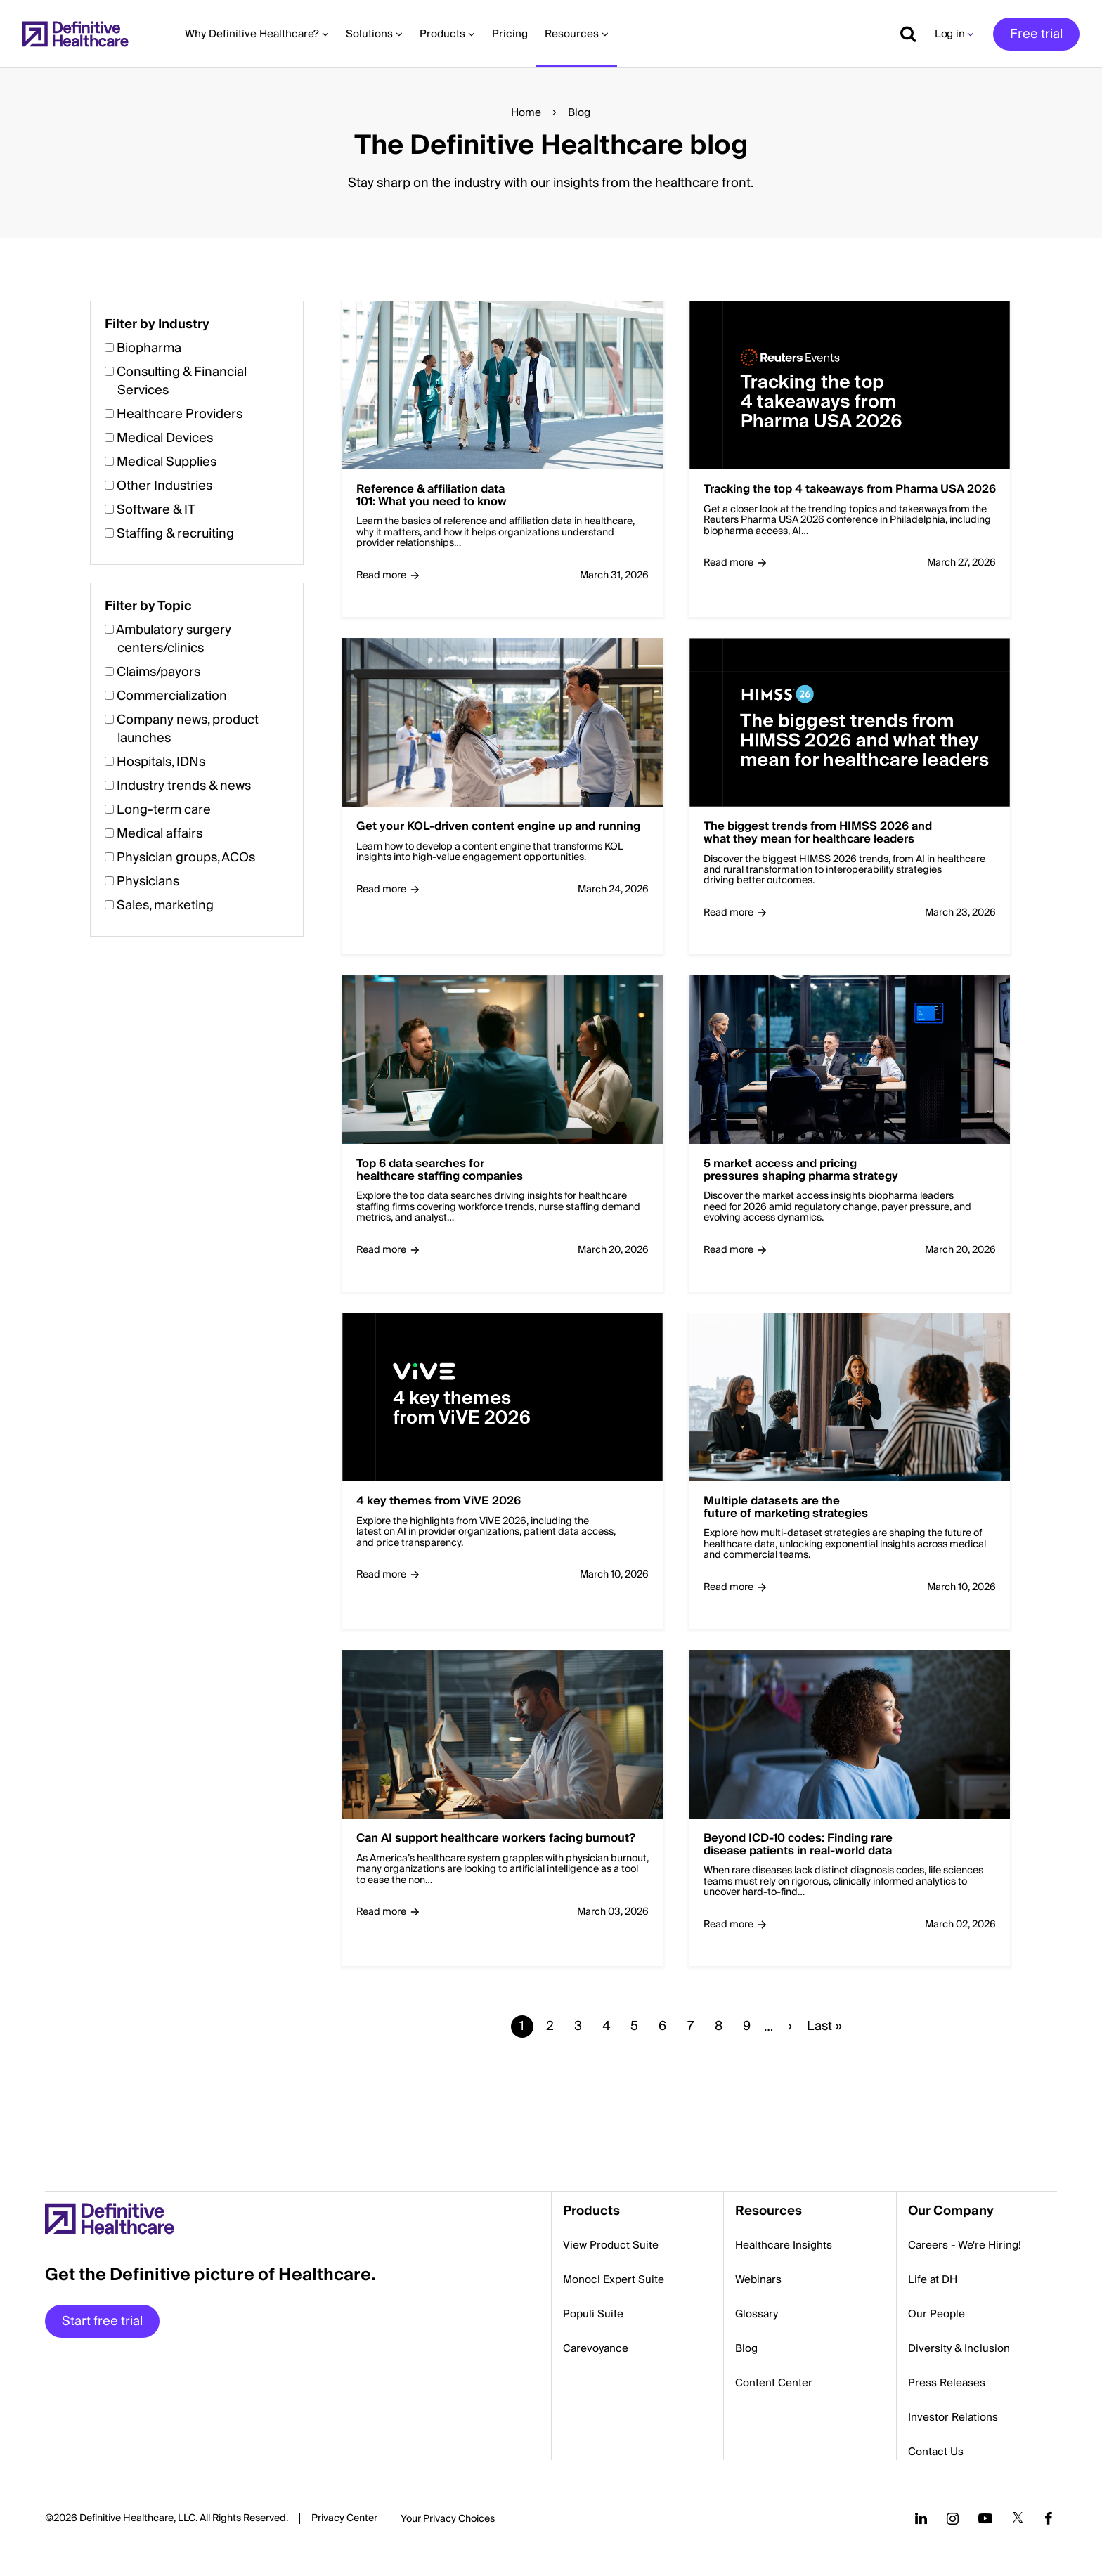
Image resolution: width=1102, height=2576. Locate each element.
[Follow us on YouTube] (985, 2518)
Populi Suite (593, 2314)
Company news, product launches (188, 729)
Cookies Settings (448, 2519)
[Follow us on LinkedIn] (921, 2518)
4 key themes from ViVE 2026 (438, 1501)
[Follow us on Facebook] (1048, 2518)
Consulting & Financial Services (182, 381)
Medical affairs (159, 834)
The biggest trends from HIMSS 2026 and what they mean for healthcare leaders (818, 833)
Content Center (773, 2382)
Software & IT (156, 510)
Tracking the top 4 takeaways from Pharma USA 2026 (850, 489)
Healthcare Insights (783, 2245)
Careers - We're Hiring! (964, 2245)
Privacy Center (344, 2518)
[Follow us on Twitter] (1017, 2518)
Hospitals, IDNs (161, 762)
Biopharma (149, 348)
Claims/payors (158, 672)
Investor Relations (953, 2417)
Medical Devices (165, 438)
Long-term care (164, 810)
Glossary (756, 2314)
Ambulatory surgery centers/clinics (173, 639)
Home (526, 112)
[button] (551, 1203)
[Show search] (903, 34)
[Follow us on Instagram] (952, 2518)
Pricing (510, 34)
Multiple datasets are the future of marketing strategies (786, 1507)
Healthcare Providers (179, 414)
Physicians (148, 881)
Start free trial (102, 2321)
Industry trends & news (184, 786)
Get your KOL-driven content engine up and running (498, 827)
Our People (936, 2314)
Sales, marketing (165, 905)
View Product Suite (611, 2245)
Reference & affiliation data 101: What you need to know (431, 495)
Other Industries (164, 486)
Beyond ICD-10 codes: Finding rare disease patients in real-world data (798, 1845)
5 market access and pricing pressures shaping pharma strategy (801, 1170)
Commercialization (172, 696)
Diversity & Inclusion (959, 2348)
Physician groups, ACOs (186, 858)
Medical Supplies (166, 462)
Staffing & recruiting (175, 534)
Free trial (1036, 34)
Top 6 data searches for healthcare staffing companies (439, 1170)
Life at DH (932, 2279)
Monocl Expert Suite (613, 2279)
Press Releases (946, 2382)
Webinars (758, 2279)
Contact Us (936, 2451)
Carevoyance (595, 2348)
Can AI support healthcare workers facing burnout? (495, 1839)
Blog (746, 2348)
